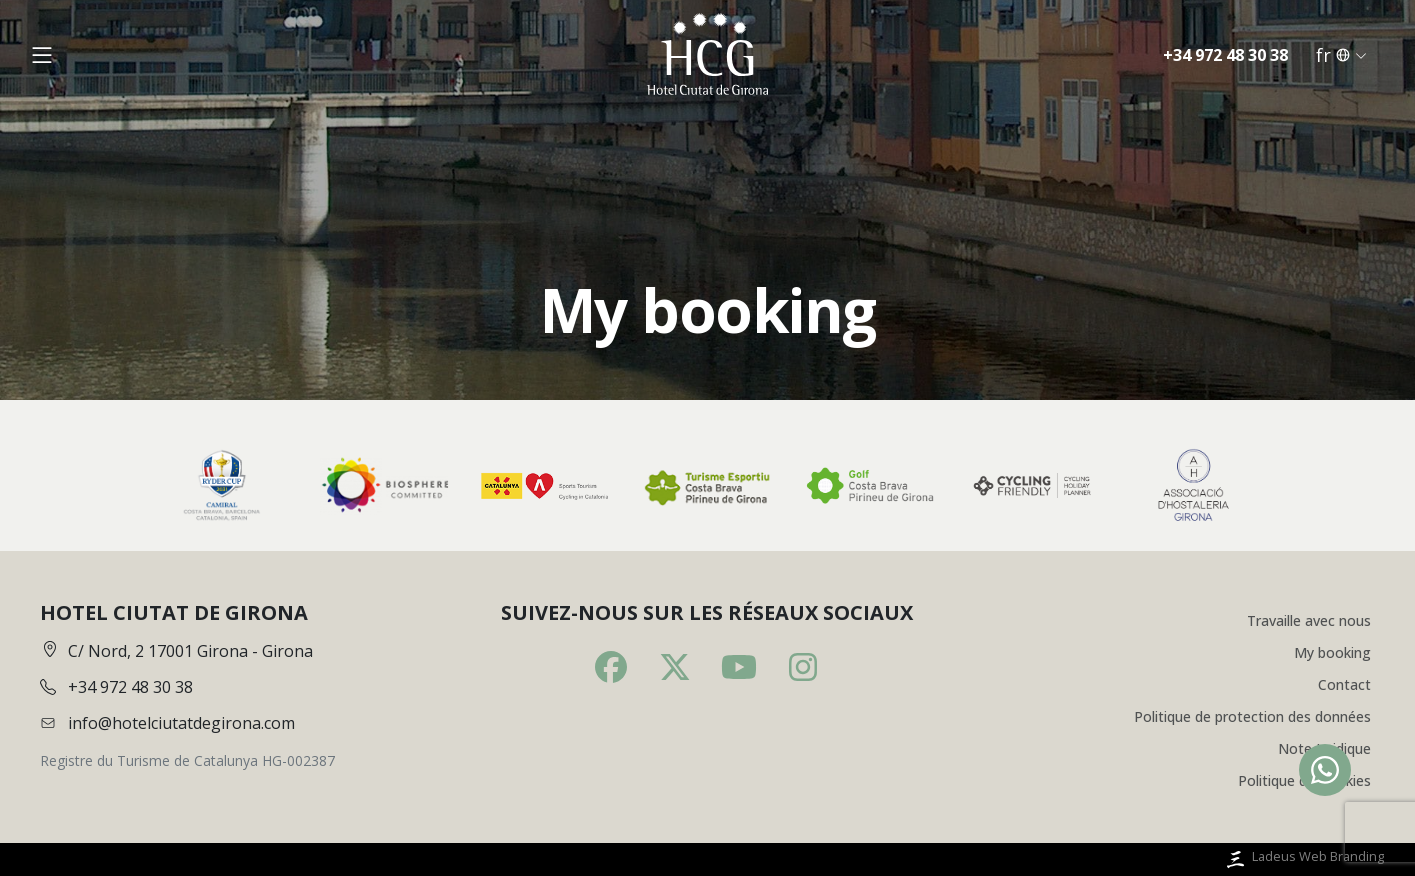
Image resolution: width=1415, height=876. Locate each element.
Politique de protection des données (1252, 716)
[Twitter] (675, 667)
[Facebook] (611, 667)
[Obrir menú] (42, 57)
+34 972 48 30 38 (1225, 57)
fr (1341, 57)
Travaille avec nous (1309, 620)
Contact (1344, 684)
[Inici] (707, 57)
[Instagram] (803, 667)
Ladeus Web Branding (1303, 859)
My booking (1332, 652)
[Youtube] (739, 667)
